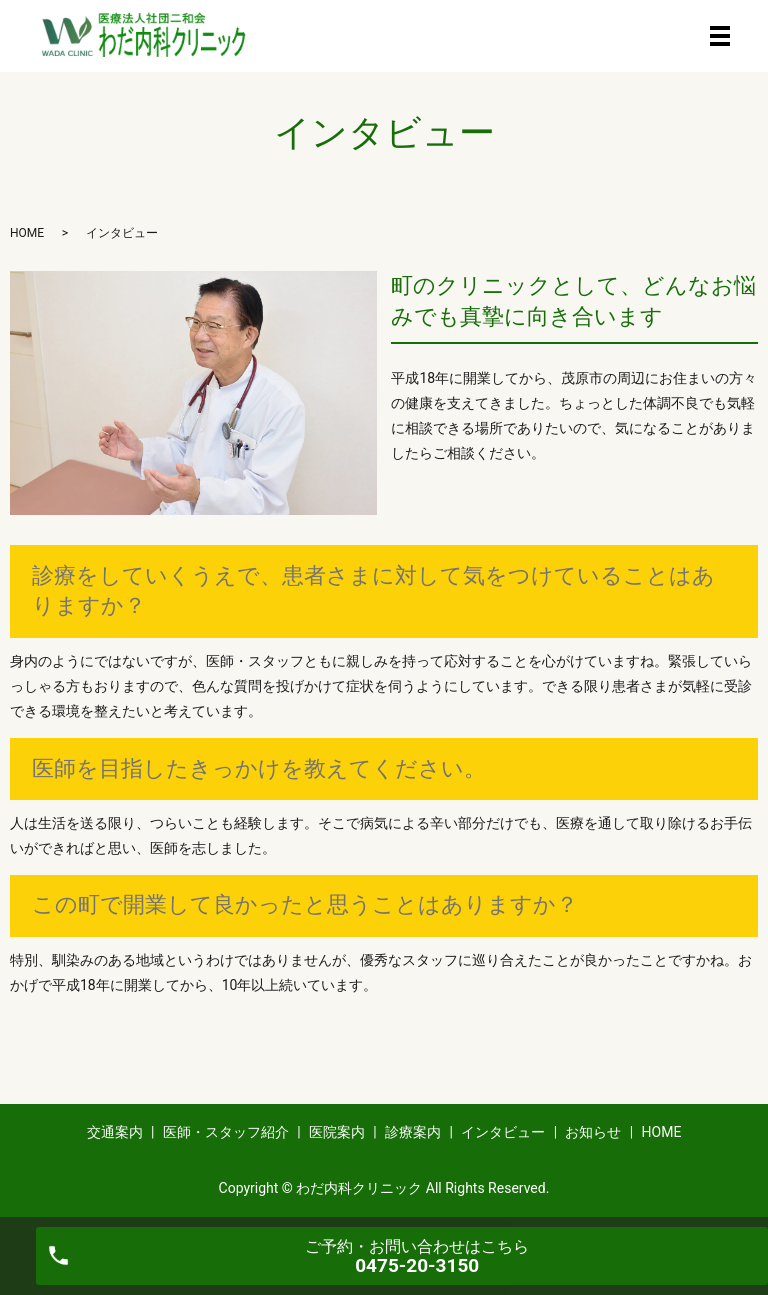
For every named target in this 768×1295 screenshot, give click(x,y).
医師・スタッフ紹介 (226, 1132)
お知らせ (593, 1132)
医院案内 (337, 1132)
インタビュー (503, 1132)
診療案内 (413, 1132)
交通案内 (115, 1132)
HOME (27, 233)
